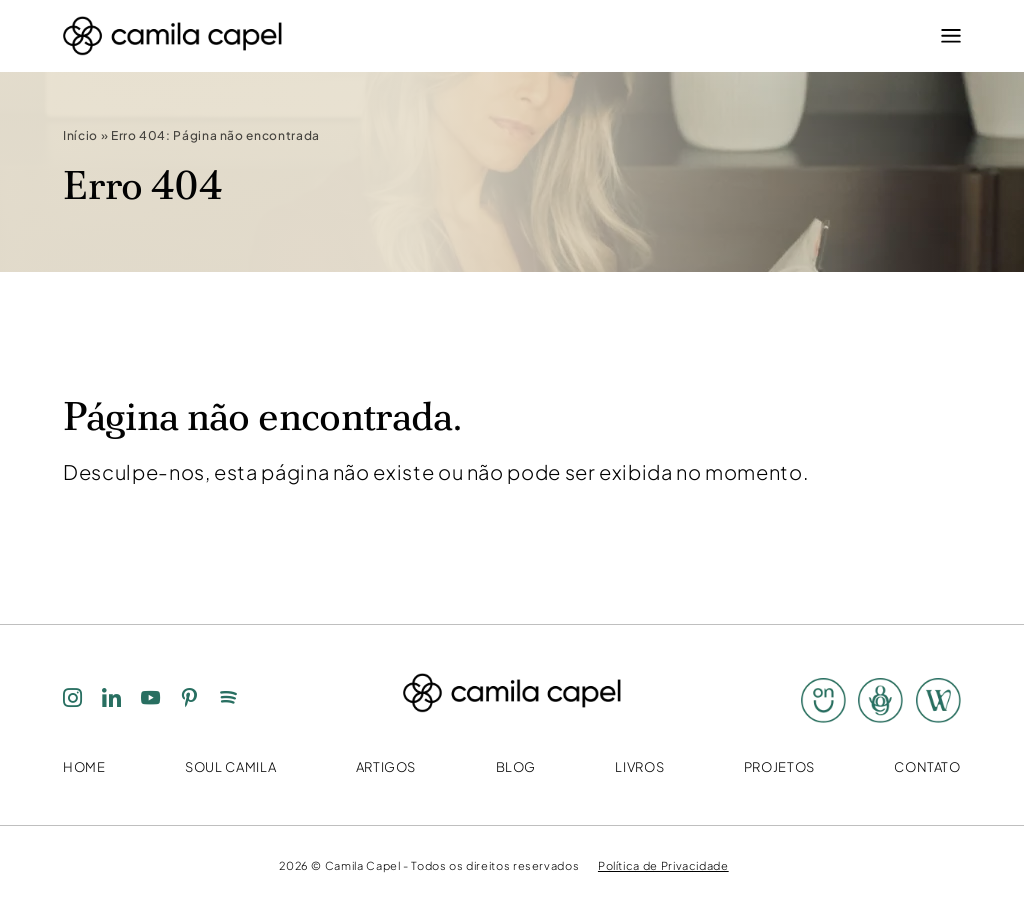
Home (84, 767)
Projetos (779, 767)
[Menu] (946, 36)
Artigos (386, 767)
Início (80, 136)
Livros (639, 767)
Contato (927, 767)
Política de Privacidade (663, 865)
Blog (516, 767)
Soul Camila (230, 767)
